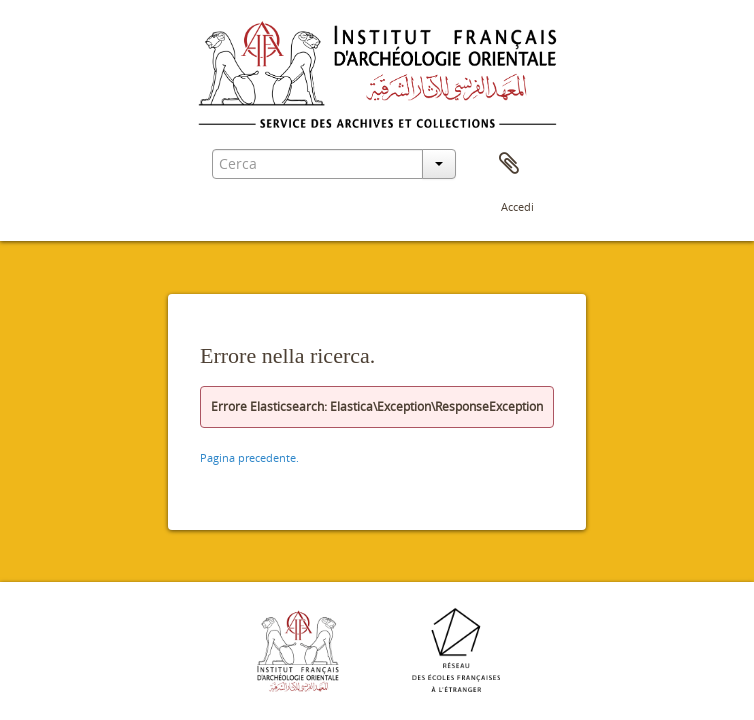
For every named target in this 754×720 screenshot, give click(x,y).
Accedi (517, 206)
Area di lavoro (509, 164)
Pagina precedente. (249, 457)
